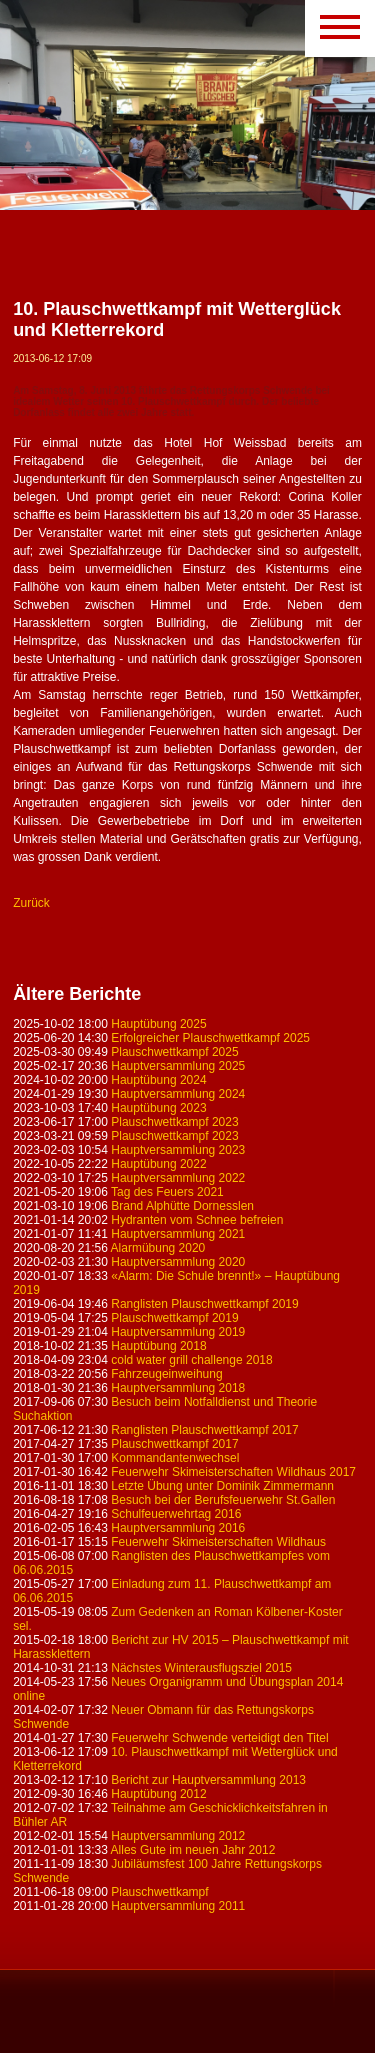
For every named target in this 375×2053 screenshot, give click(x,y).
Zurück (31, 903)
